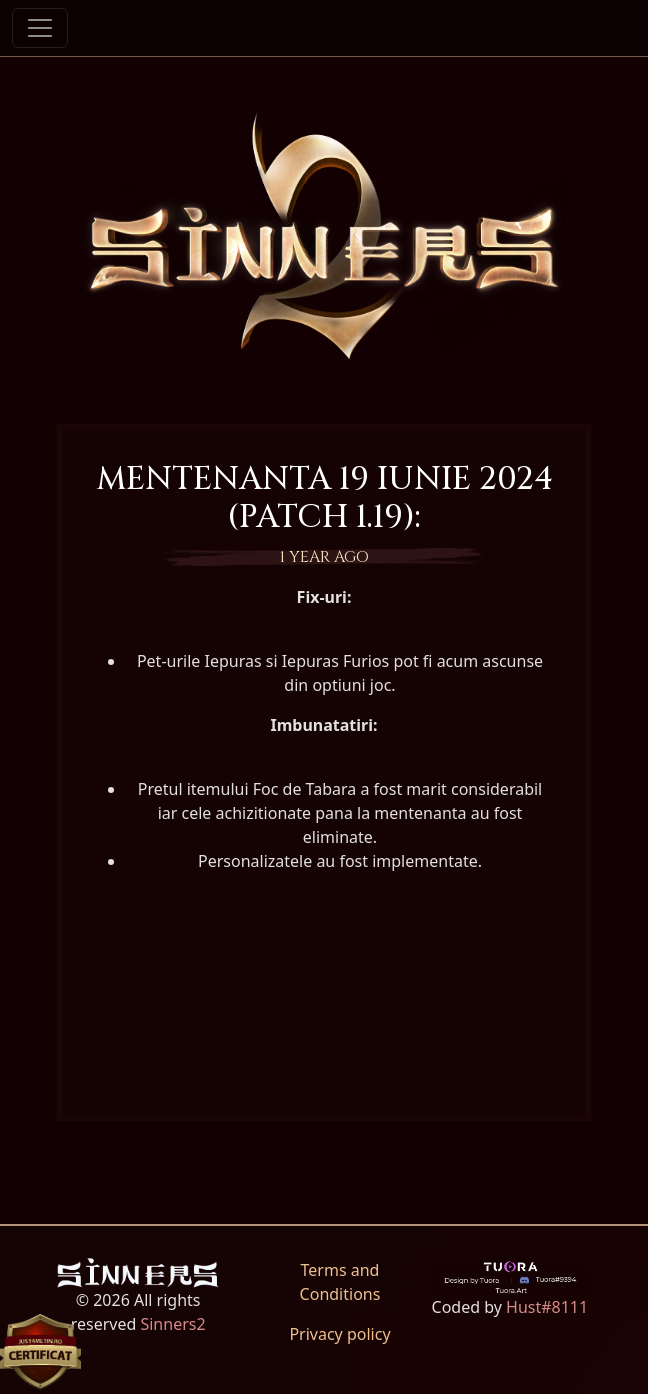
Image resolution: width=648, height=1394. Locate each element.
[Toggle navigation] (40, 28)
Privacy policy (339, 1334)
